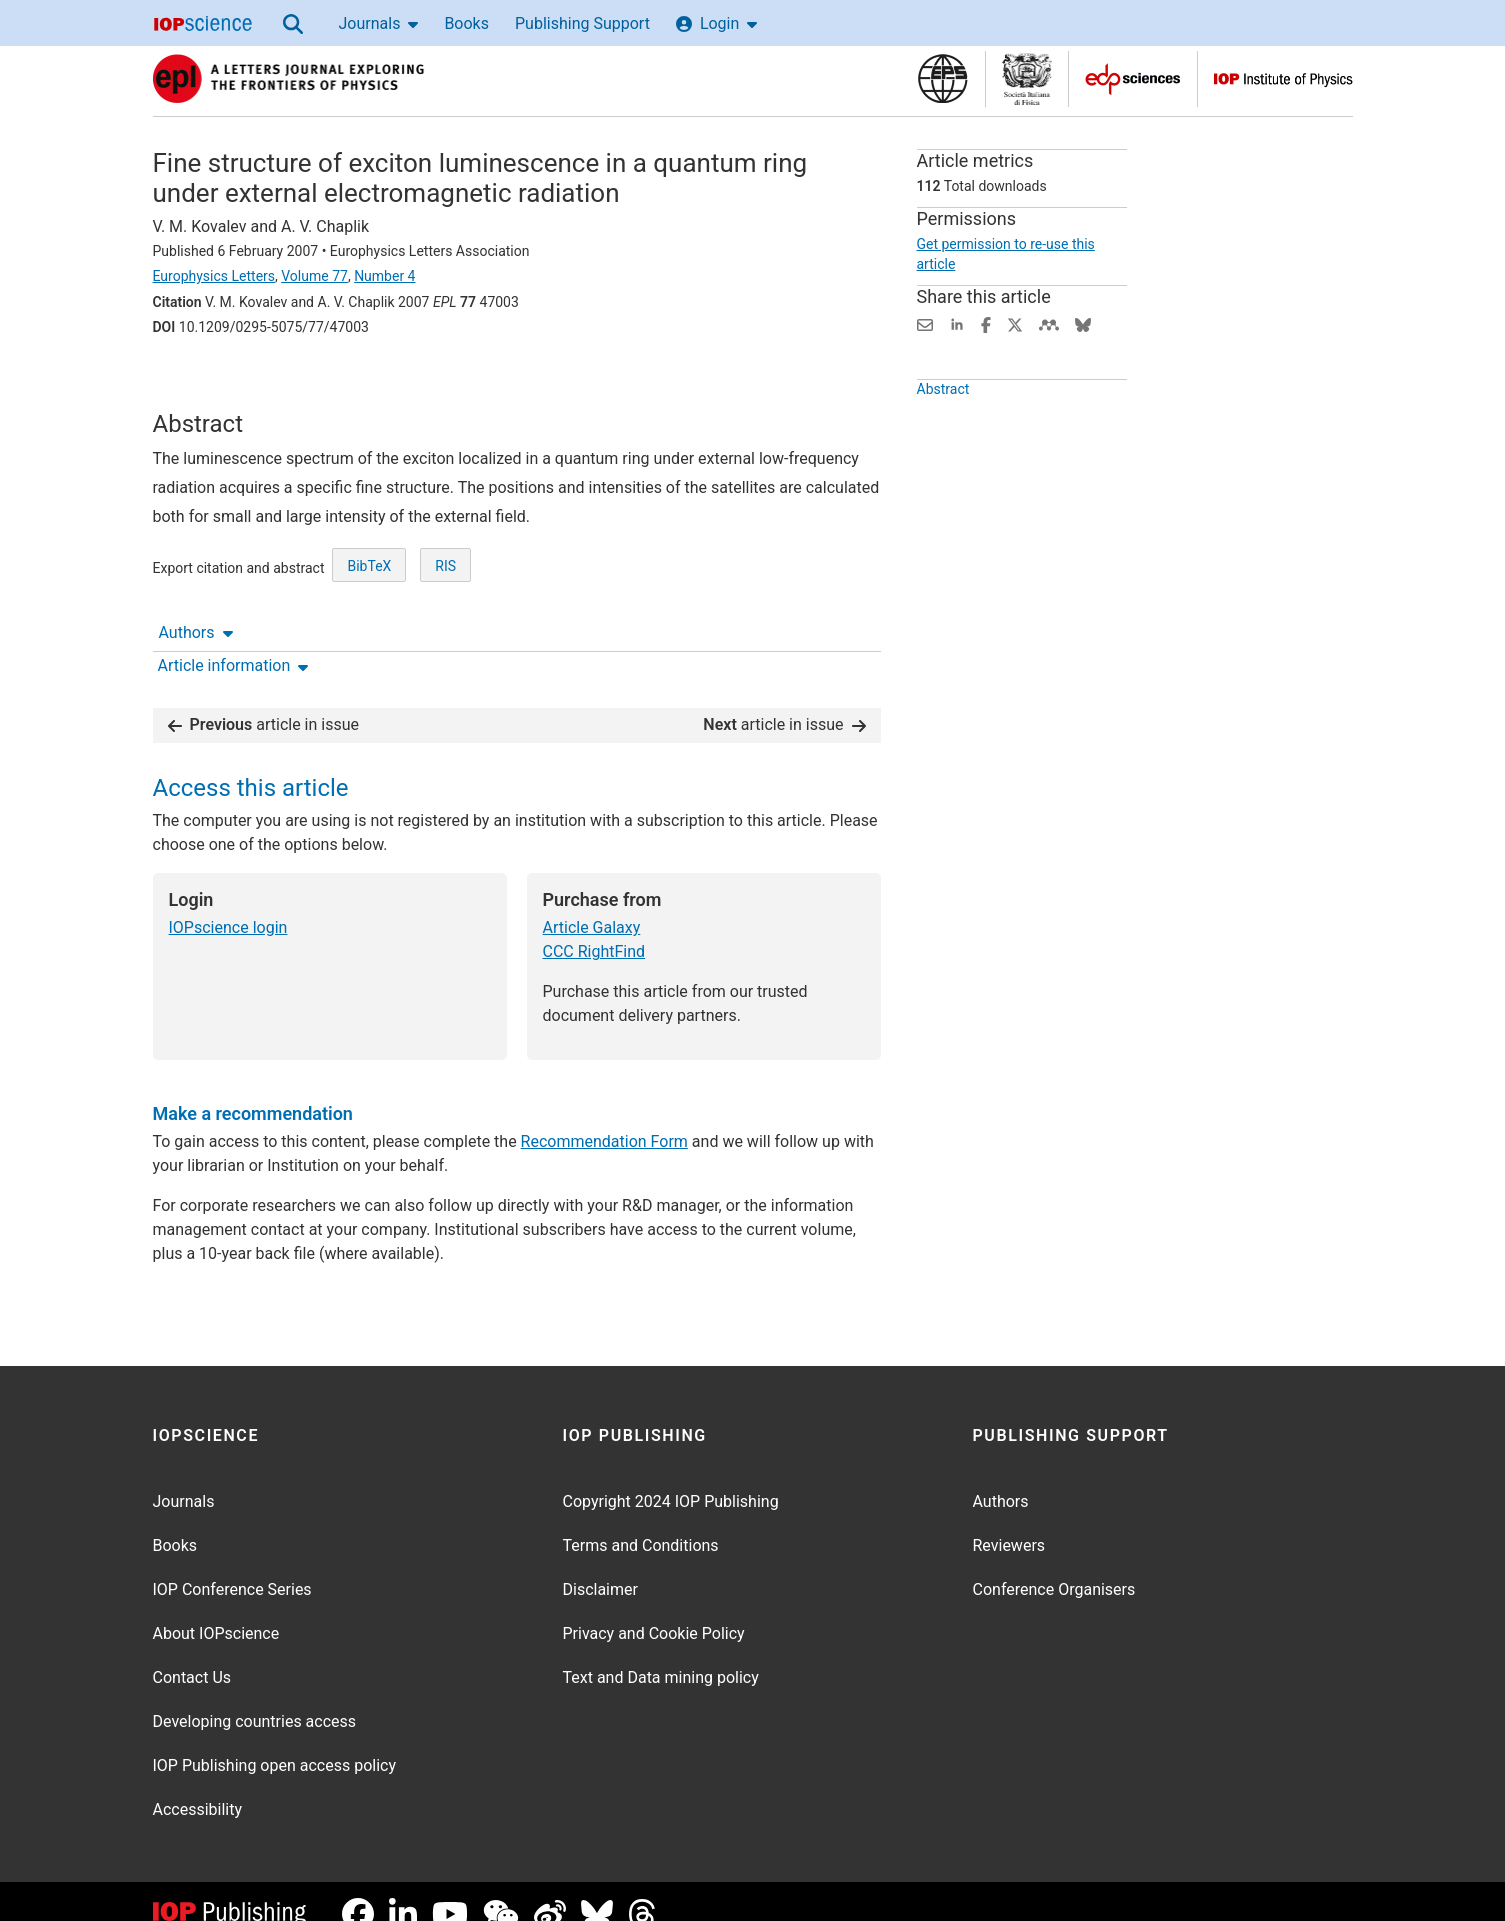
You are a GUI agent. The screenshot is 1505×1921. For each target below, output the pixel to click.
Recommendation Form (604, 1116)
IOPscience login (228, 902)
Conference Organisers (1054, 1564)
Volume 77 (314, 276)
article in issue (264, 699)
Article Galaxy (592, 902)
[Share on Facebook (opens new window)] (986, 323)
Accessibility (198, 1784)
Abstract (943, 426)
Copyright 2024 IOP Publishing (671, 1476)
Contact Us (192, 1652)
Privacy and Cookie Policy (654, 1608)
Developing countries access (255, 1696)
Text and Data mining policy (661, 1652)
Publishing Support (582, 23)
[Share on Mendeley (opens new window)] (1049, 323)
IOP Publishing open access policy (275, 1740)
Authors (196, 382)
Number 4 (384, 276)
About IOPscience (216, 1608)
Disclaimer (600, 1564)
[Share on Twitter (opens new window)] (1015, 323)
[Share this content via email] (925, 323)
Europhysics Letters (214, 276)
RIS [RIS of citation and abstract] (445, 630)
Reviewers (1009, 1520)
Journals (379, 23)
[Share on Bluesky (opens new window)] (1083, 323)
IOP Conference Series (232, 1564)
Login (716, 23)
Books (466, 23)
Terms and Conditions (641, 1520)
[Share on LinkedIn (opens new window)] (957, 323)
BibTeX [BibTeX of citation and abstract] (369, 630)
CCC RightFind (594, 926)
